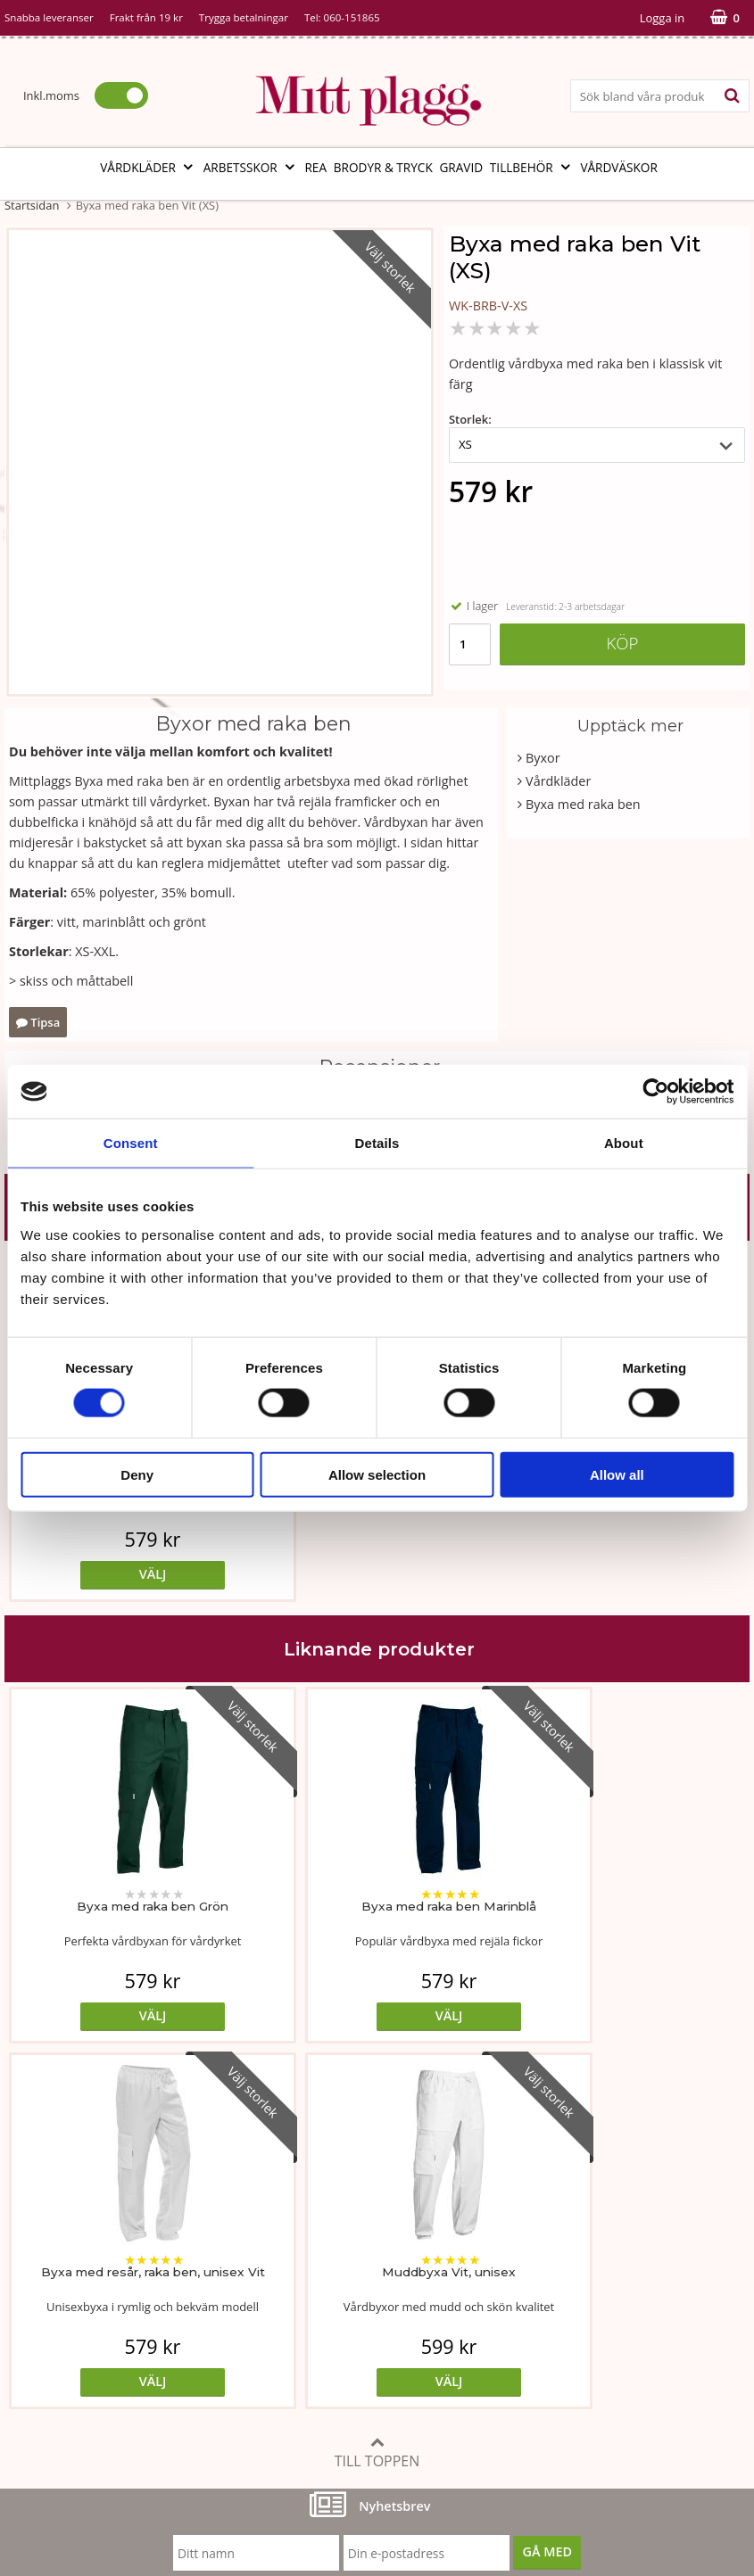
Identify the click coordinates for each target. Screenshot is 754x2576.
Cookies (530, 2283)
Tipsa (38, 1022)
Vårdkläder (148, 166)
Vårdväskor (618, 167)
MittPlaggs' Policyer (313, 2309)
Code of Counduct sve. (574, 2390)
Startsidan (31, 205)
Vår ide (25, 2255)
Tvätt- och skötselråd (318, 2283)
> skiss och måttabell (71, 980)
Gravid (461, 167)
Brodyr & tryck (383, 167)
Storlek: (470, 419)
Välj (98, 1573)
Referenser (540, 2309)
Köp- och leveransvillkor (578, 2255)
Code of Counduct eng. (575, 2363)
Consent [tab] (131, 1143)
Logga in (662, 18)
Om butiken (39, 2283)
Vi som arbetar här (60, 2336)
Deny (136, 1474)
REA (315, 167)
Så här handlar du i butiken (587, 2336)
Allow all (617, 1474)
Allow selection (377, 1474)
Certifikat (283, 2336)
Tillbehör (532, 166)
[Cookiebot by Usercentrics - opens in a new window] (655, 1091)
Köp (622, 643)
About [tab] (623, 1143)
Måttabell (284, 2255)
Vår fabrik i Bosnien (62, 2309)
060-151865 (352, 17)
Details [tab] (377, 1143)
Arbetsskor (250, 166)
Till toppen (377, 2086)
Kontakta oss (42, 2363)
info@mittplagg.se (91, 2443)
